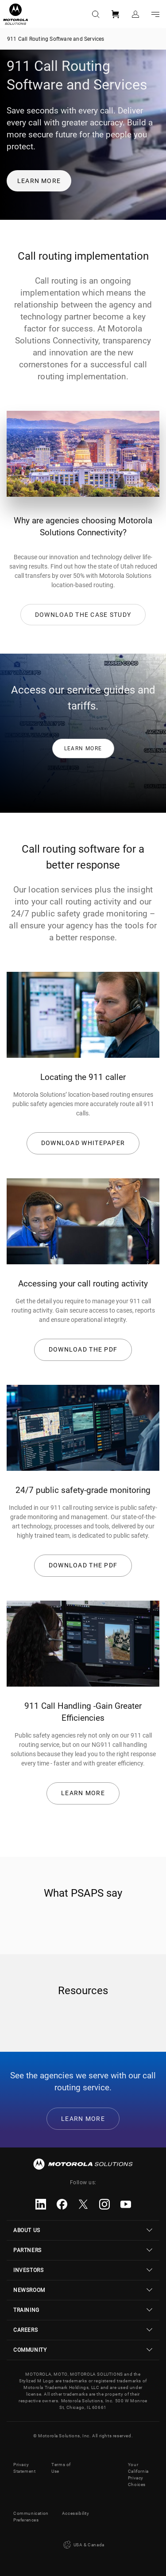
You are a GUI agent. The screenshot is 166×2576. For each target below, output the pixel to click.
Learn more (39, 180)
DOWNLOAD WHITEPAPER (83, 1142)
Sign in (135, 14)
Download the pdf (83, 1349)
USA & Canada (83, 2545)
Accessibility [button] (75, 2513)
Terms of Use (61, 2468)
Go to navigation (155, 14)
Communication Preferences (31, 2516)
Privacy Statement (24, 2468)
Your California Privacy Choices (138, 2474)
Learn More (83, 1793)
